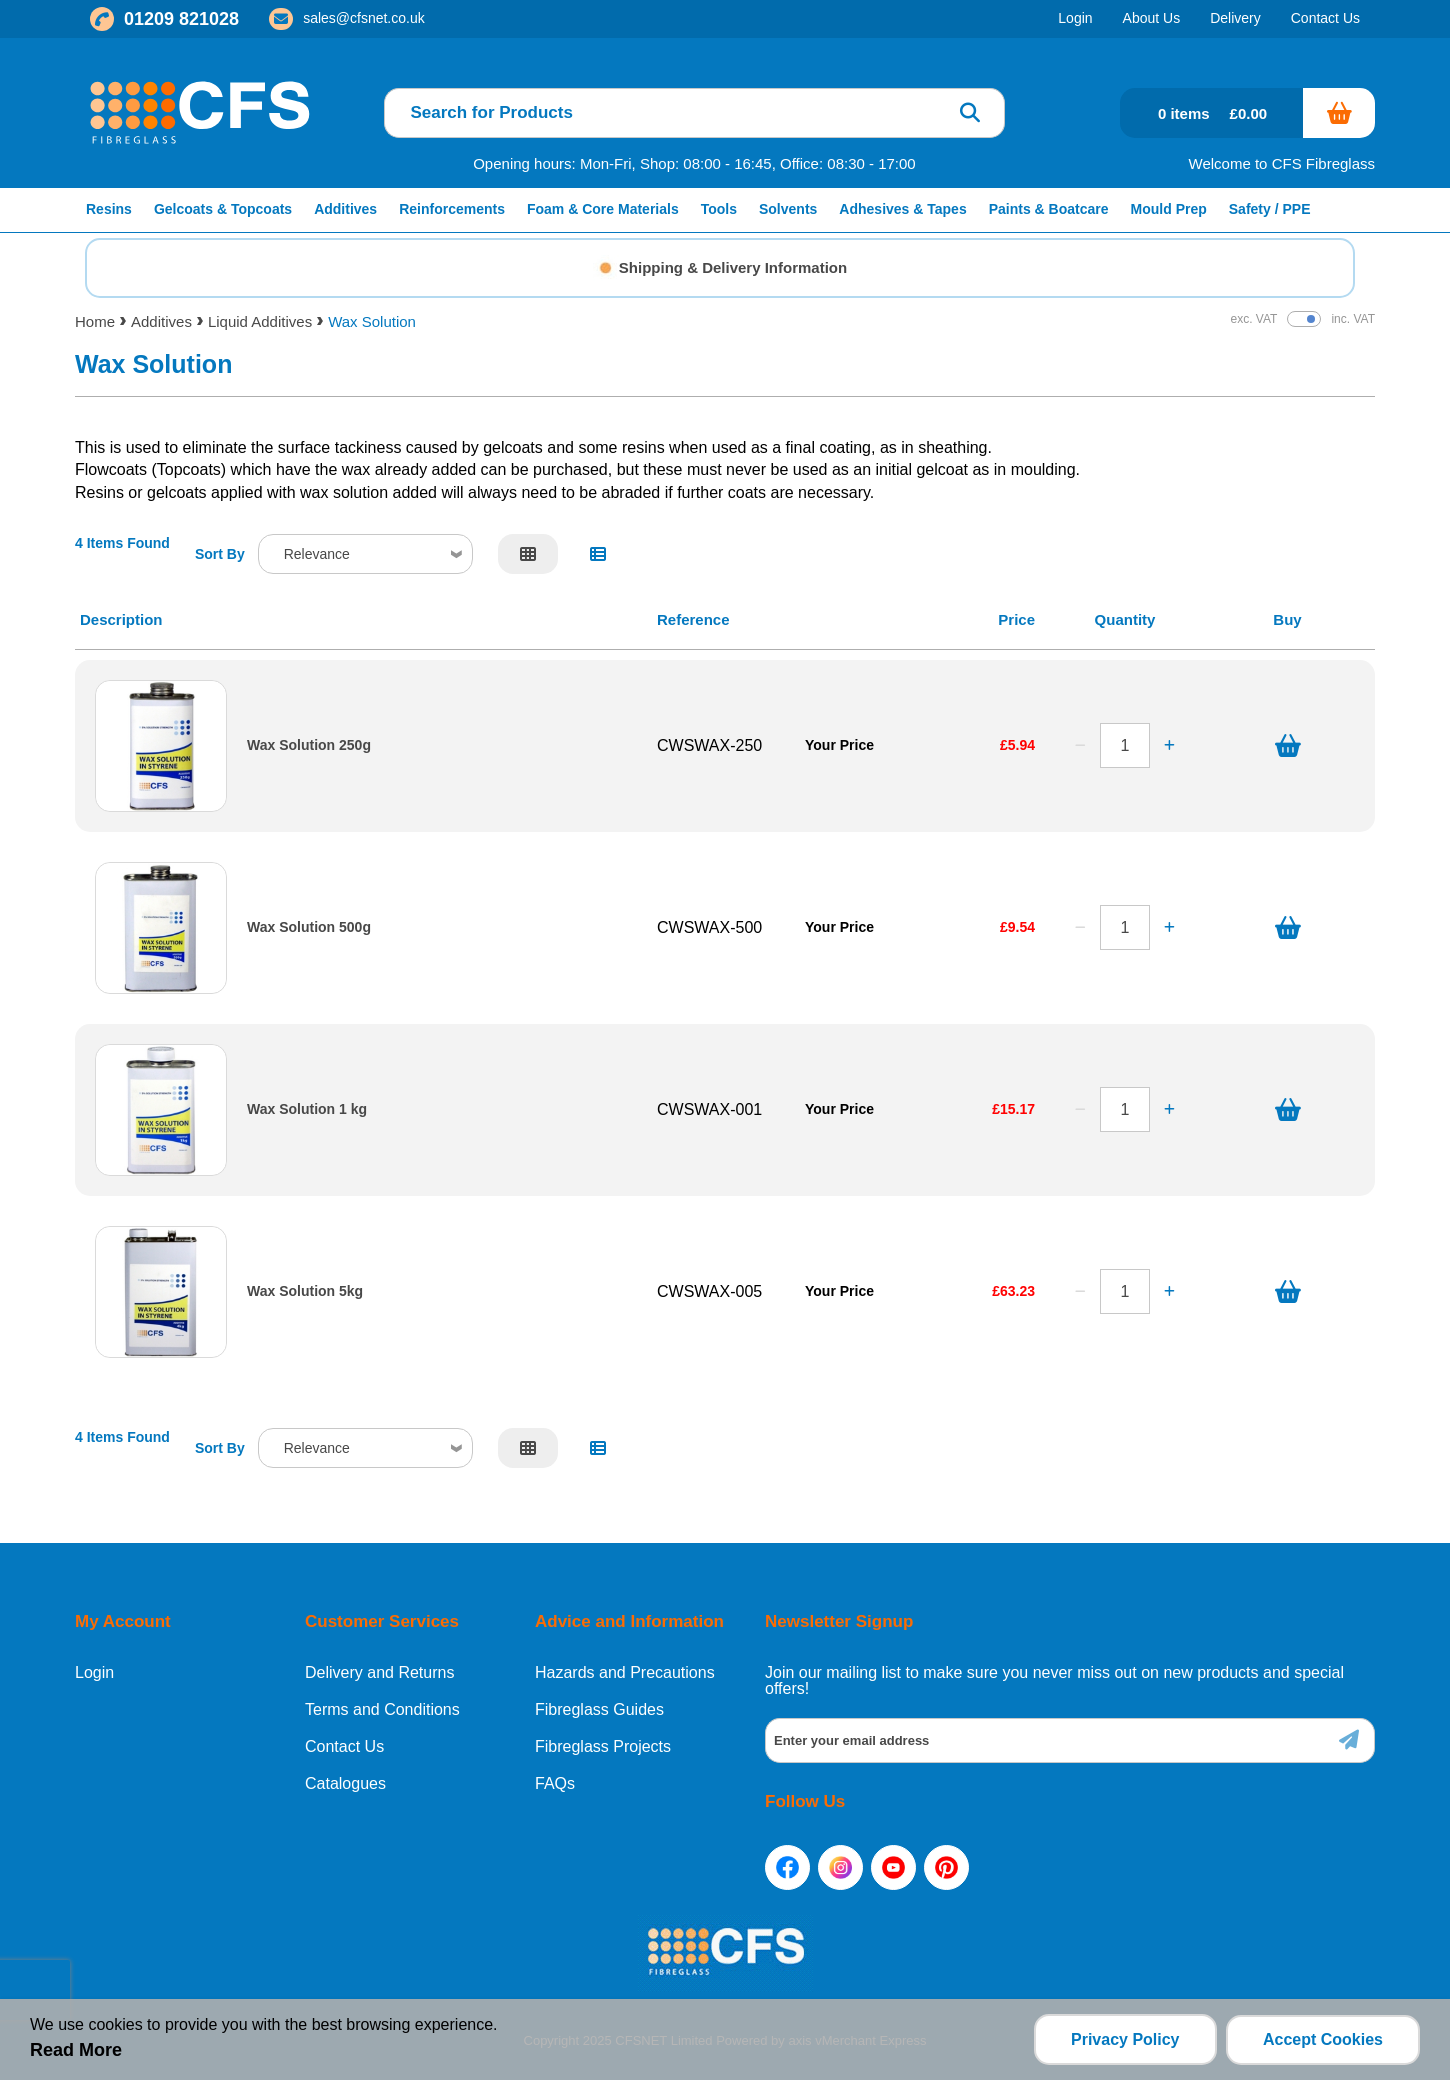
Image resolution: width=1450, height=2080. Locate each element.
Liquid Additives (260, 321)
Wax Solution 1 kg (307, 1109)
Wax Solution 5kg (305, 1291)
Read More (76, 2051)
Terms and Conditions (382, 1710)
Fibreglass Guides (599, 1710)
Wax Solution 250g (309, 745)
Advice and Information (629, 1621)
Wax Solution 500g (309, 927)
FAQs (555, 1784)
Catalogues (345, 1784)
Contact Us (344, 1747)
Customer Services (382, 1621)
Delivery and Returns (379, 1673)
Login (94, 1673)
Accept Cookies (1323, 2039)
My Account (123, 1621)
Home (95, 321)
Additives (161, 321)
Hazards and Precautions (625, 1673)
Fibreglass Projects (603, 1747)
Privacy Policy (1124, 2039)
